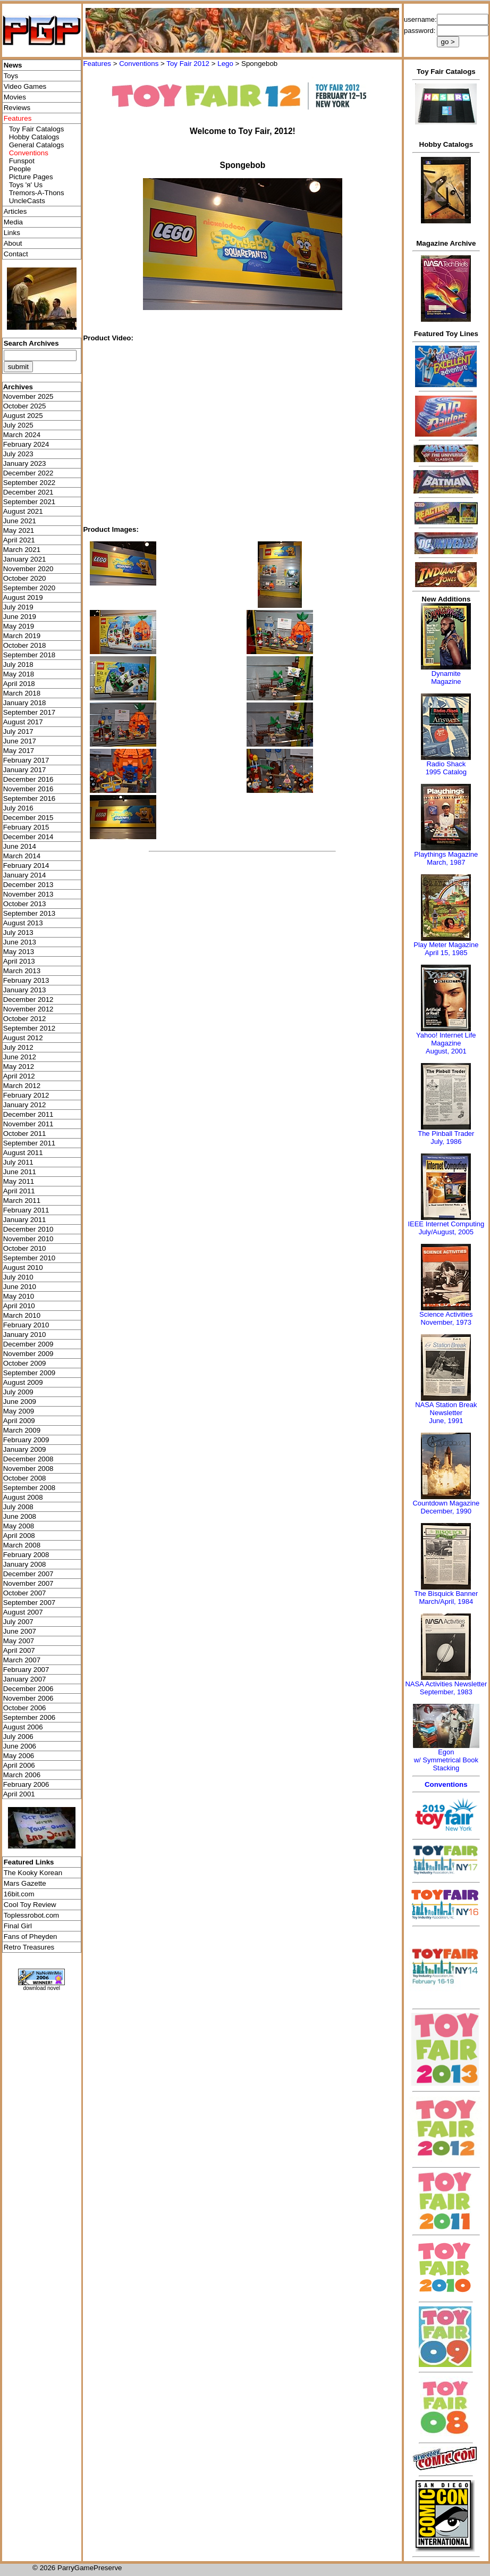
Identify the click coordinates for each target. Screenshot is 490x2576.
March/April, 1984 (446, 1601)
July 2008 (18, 1507)
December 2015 (28, 818)
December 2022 (28, 473)
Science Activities (445, 1314)
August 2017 (23, 722)
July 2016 (18, 808)
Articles (15, 211)
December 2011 (28, 1114)
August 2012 (23, 1038)
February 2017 (26, 760)
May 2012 (19, 1066)
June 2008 (19, 1516)
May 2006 (19, 1756)
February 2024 (26, 444)
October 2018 (24, 645)
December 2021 (28, 492)
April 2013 (19, 961)
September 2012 (29, 1028)
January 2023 (24, 463)
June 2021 (19, 521)
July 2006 (18, 1737)
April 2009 (19, 1421)
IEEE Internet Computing (446, 1224)
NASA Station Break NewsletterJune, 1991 (446, 1413)
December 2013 (28, 885)
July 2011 (18, 1162)
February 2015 (26, 827)
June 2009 (19, 1402)
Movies (15, 97)
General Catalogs (36, 145)
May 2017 (19, 751)
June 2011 (19, 1172)
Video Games (25, 86)
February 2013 (26, 980)
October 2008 (24, 1478)
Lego (225, 64)
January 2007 (24, 1679)
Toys (11, 76)
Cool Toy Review (30, 1905)
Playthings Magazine (446, 854)
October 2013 (24, 904)
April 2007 (19, 1650)
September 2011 (29, 1143)
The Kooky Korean (33, 1873)
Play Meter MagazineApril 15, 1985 (445, 949)
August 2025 (23, 416)
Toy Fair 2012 (187, 64)
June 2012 (19, 1057)
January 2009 (24, 1449)
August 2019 (23, 597)
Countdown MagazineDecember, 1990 (445, 1507)
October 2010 (24, 1248)
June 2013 (19, 942)
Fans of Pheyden (30, 1937)
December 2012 (28, 999)
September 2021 (29, 502)
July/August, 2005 (446, 1232)
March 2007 (21, 1660)
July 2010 (18, 1277)
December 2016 (28, 779)
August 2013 (23, 923)
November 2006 (28, 1698)
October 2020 (24, 578)
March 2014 (21, 856)
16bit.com (19, 1894)
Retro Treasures (29, 1947)
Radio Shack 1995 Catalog (446, 768)
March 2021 (21, 550)
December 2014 (28, 837)
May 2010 (19, 1296)
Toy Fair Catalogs (36, 129)
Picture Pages (31, 177)
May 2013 (19, 952)
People (20, 169)
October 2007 (24, 1593)
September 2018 (29, 655)
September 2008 (29, 1488)
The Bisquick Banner (446, 1594)
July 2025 (18, 425)
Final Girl (18, 1926)
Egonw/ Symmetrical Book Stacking (446, 1760)
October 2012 (24, 1019)
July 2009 (18, 1392)
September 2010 (29, 1258)
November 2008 (28, 1469)
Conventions (138, 64)
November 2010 (28, 1239)
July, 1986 (445, 1141)
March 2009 (21, 1430)
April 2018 (19, 684)
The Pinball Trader (446, 1134)
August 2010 (23, 1268)
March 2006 (21, 1775)
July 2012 (18, 1047)
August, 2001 (446, 1051)
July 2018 (18, 664)
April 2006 (19, 1765)
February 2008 (26, 1555)
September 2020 (29, 588)
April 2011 (19, 1191)
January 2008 (24, 1564)
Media (13, 222)
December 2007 (28, 1574)
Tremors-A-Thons (36, 193)
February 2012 (26, 1095)
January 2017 (24, 770)
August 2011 (23, 1153)
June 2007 (19, 1631)
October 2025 (24, 406)
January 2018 (24, 703)
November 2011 (28, 1124)
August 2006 (23, 1727)
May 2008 (19, 1526)
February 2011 (26, 1210)
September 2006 (29, 1717)
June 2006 (19, 1746)
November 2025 (28, 396)
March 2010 (21, 1315)
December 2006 (28, 1689)
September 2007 (29, 1603)
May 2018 (19, 674)
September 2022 (29, 483)
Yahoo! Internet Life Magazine (446, 1039)
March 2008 (21, 1545)
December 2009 (28, 1344)
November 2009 (28, 1354)
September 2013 (29, 913)
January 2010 (24, 1335)
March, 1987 (446, 862)
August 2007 (23, 1612)
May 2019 (19, 626)
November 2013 (28, 894)
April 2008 (19, 1536)
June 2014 (19, 846)
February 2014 (26, 865)
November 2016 (28, 789)
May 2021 (19, 530)
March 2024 (21, 435)
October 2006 (24, 1708)
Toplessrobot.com (31, 1915)
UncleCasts (27, 201)
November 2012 (28, 1009)
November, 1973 (446, 1322)
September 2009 (29, 1373)
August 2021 (23, 511)
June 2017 (19, 741)
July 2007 (18, 1622)
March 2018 (21, 693)
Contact (16, 254)
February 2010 (26, 1325)
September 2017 (29, 712)
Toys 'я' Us (26, 185)
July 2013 (18, 932)
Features (97, 64)
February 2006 (26, 1784)
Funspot (22, 161)
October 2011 (24, 1134)
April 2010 (19, 1306)
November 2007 (28, 1583)
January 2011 (24, 1220)
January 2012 (24, 1105)
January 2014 (24, 875)
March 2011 (21, 1201)
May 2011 (19, 1181)
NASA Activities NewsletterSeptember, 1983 (446, 1688)
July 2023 (18, 454)
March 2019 (21, 636)
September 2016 (29, 798)
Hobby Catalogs (34, 137)
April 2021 (19, 540)
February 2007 (26, 1670)
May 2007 (19, 1641)
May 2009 (19, 1411)
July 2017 (18, 731)
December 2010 (28, 1229)
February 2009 (26, 1440)
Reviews (17, 108)
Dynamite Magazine (446, 677)
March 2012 (21, 1086)
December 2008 (28, 1459)
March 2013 (21, 971)
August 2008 (23, 1497)
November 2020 (28, 569)
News (13, 65)
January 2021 (24, 559)
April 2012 (19, 1076)
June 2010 (19, 1287)
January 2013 (24, 990)
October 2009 (24, 1363)
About (13, 243)
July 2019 (18, 607)
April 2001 (19, 1794)
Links (12, 233)
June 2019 (19, 617)
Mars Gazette (25, 1883)
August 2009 (23, 1382)
